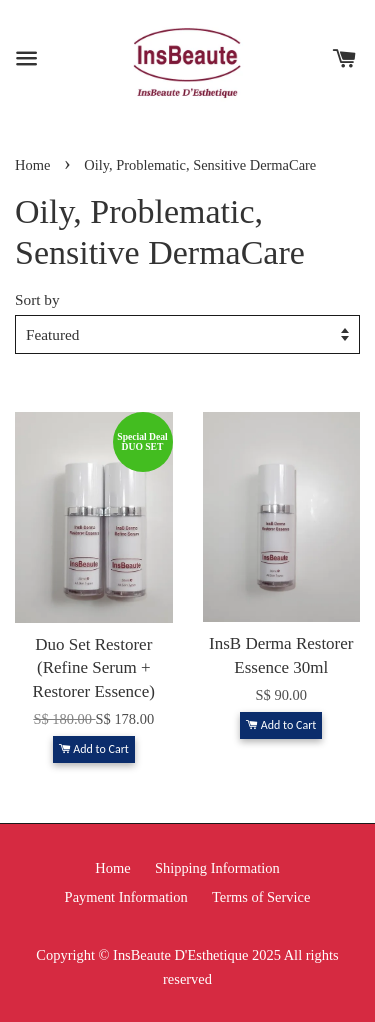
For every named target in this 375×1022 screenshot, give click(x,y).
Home (32, 165)
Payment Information (126, 897)
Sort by (37, 299)
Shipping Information (217, 868)
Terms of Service (261, 897)
